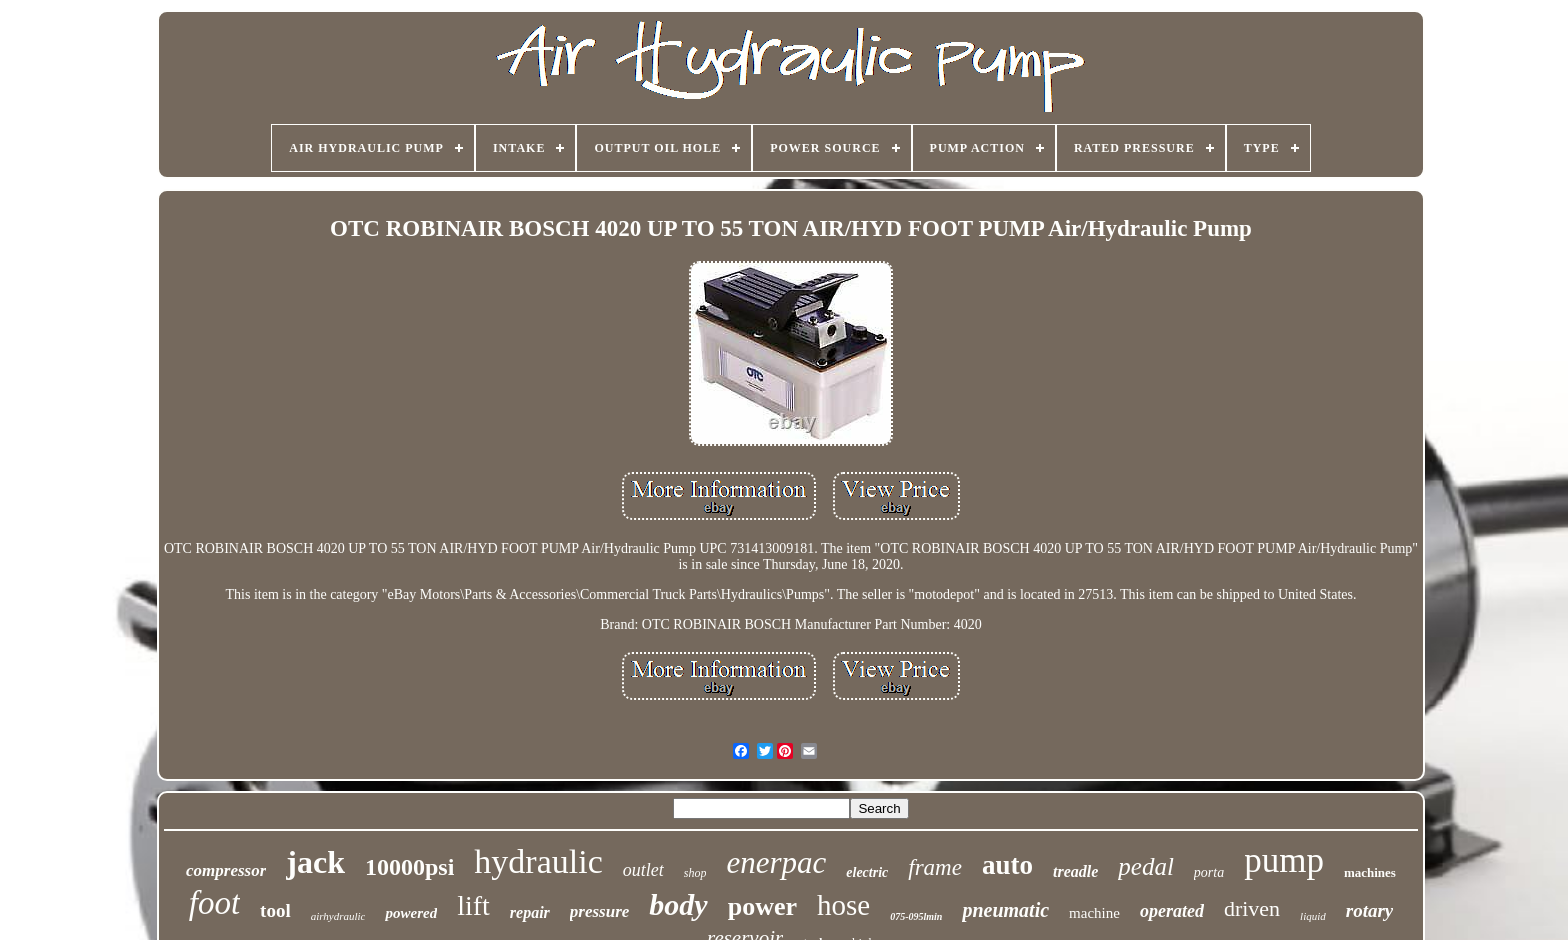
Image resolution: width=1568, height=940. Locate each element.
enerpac (776, 862)
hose (843, 905)
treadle (1075, 871)
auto (1007, 865)
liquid (1313, 916)
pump (1284, 860)
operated (1172, 911)
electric (867, 872)
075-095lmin (916, 916)
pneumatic (1005, 910)
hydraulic (538, 861)
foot (214, 903)
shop (695, 873)
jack (315, 862)
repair (530, 912)
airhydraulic (338, 916)
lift (473, 905)
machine (1094, 913)
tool (275, 910)
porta (1209, 872)
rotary (1370, 910)
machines (1370, 872)
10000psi (409, 867)
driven (1252, 908)
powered (411, 913)
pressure (600, 911)
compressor (226, 870)
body (678, 904)
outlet (643, 870)
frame (935, 867)
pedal (1146, 866)
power (762, 906)
